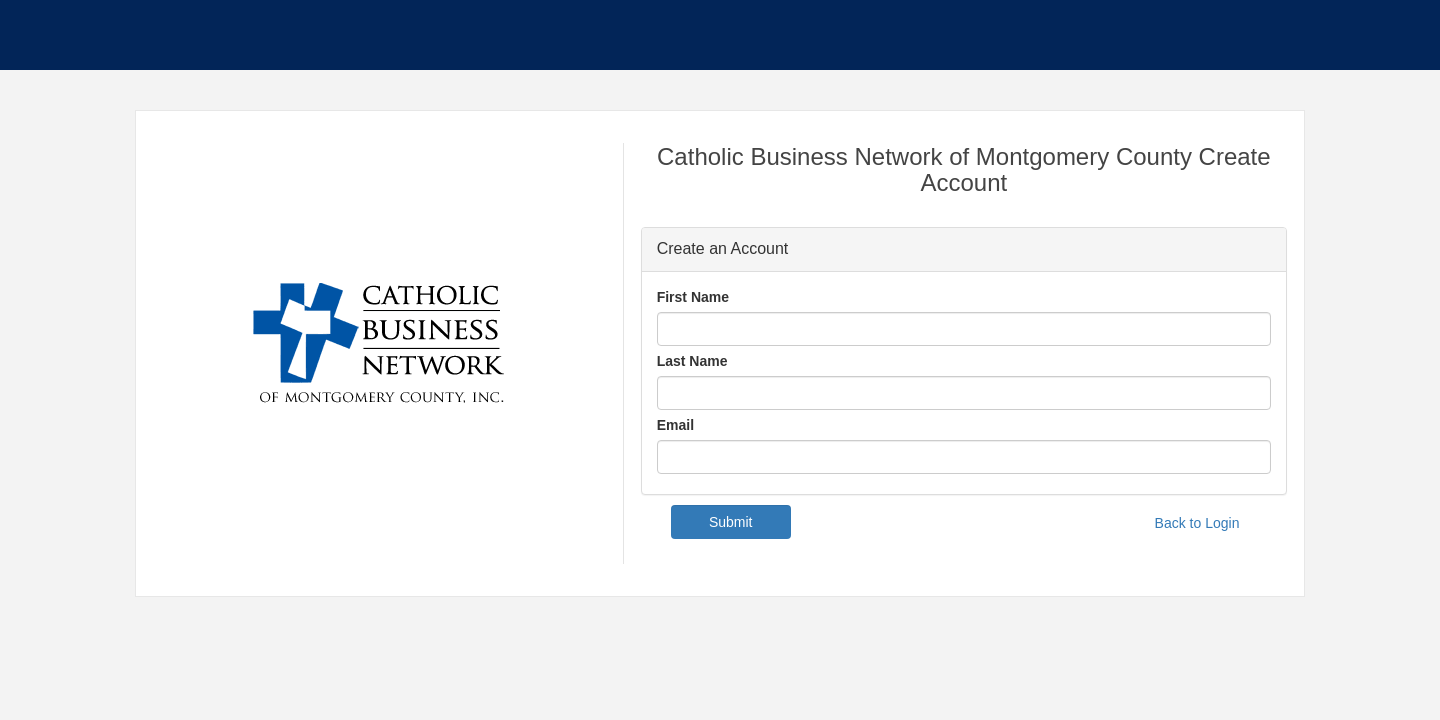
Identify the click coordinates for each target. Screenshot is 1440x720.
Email (675, 425)
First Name (693, 297)
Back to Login (1197, 523)
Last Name (692, 361)
